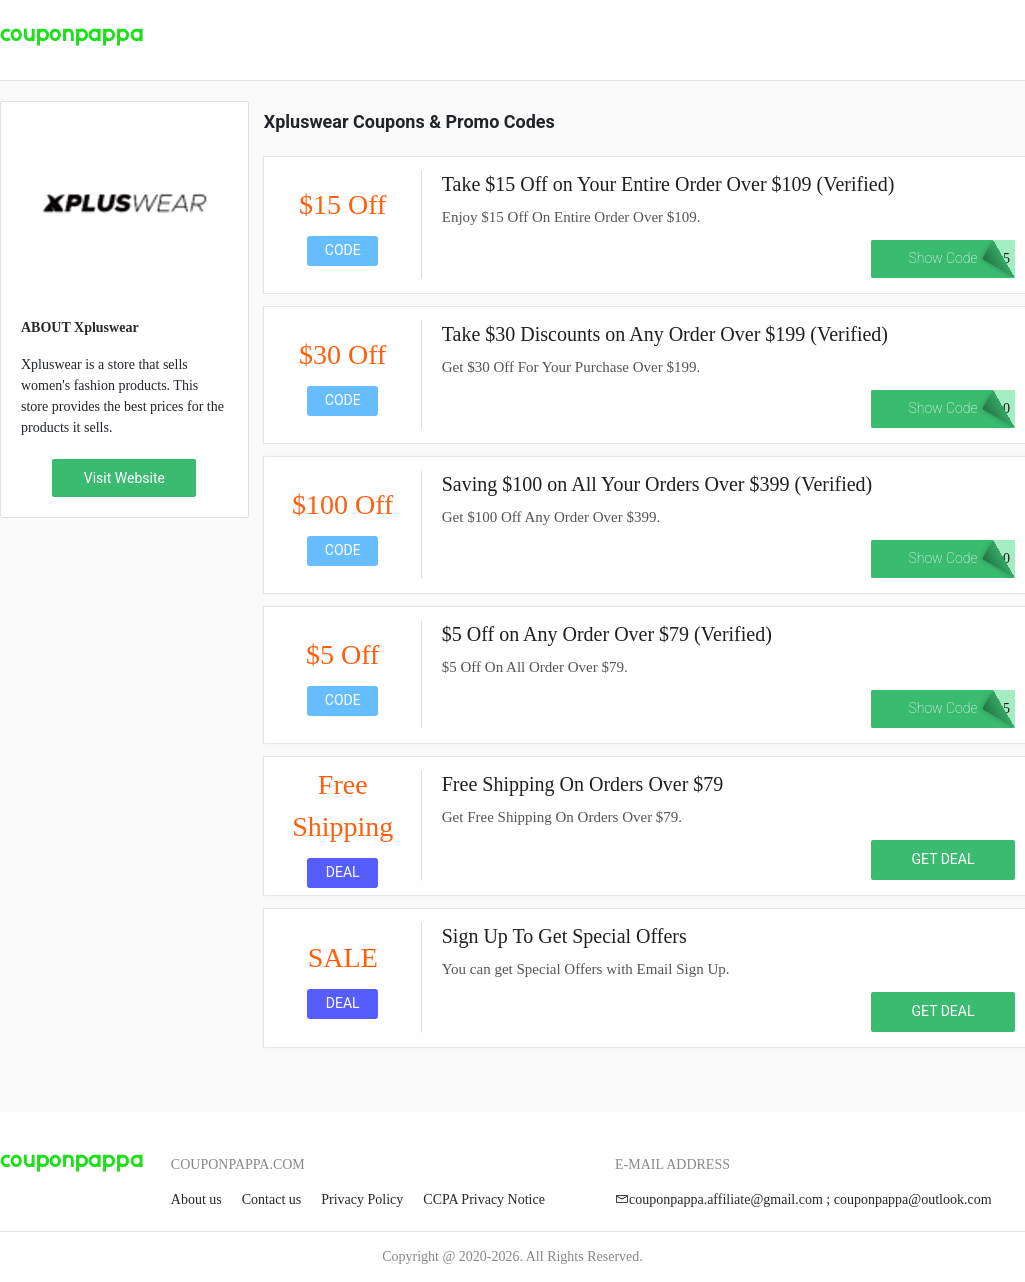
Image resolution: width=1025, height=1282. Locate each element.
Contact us (272, 1199)
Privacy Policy (362, 1199)
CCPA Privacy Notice (484, 1199)
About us (196, 1199)
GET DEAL (943, 859)
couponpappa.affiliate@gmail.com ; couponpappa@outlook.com (803, 1199)
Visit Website (124, 478)
